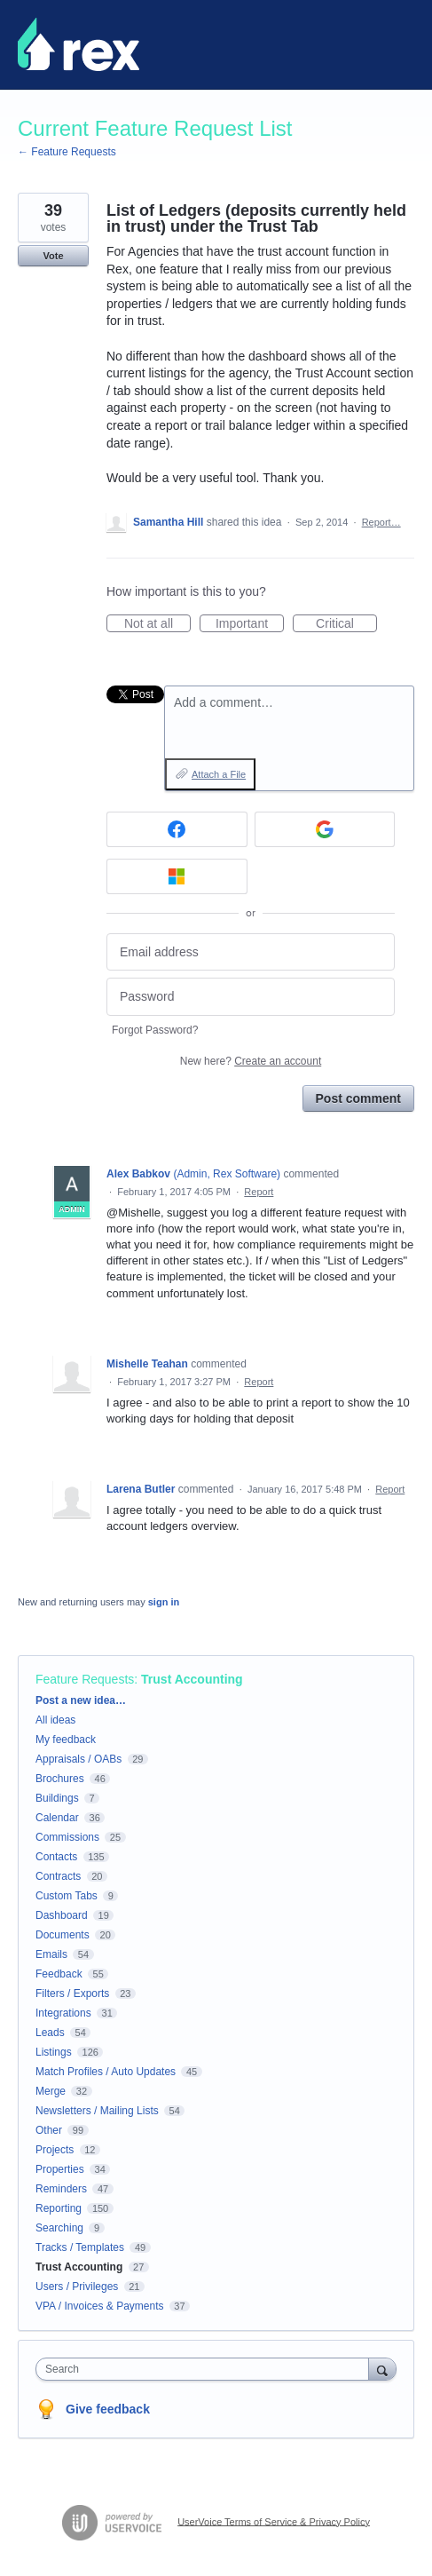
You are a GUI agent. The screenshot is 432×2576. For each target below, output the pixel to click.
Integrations (63, 2013)
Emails (51, 1954)
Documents (62, 1935)
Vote (53, 255)
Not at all (157, 624)
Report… (381, 522)
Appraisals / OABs (78, 1759)
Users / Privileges (76, 2286)
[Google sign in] (325, 829)
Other (48, 2130)
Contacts (56, 1857)
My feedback (65, 1739)
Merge (50, 2091)
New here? (250, 1061)
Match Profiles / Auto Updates (105, 2071)
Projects (54, 2150)
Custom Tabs (66, 1896)
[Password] (250, 997)
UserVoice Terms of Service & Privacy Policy (273, 2521)
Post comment (358, 1098)
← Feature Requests (67, 152)
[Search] (382, 2369)
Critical (346, 624)
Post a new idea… (80, 1700)
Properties (59, 2169)
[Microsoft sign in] (176, 876)
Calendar (57, 1817)
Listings (53, 2052)
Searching (59, 2228)
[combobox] (206, 2369)
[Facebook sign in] (176, 829)
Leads (50, 2032)
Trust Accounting (192, 1679)
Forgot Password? (155, 1030)
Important (250, 624)
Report (258, 1191)
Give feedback (108, 2409)
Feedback (58, 1974)
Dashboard (61, 1915)
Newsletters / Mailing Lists (97, 2110)
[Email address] (250, 952)
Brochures (59, 1778)
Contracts (58, 1876)
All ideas (55, 1720)
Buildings (57, 1798)
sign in (163, 1602)
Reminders (61, 2189)
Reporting (58, 2208)
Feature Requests (84, 1679)
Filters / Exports (72, 1993)
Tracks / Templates (79, 2247)
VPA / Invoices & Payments (99, 2306)
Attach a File (219, 774)
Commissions (67, 1837)
